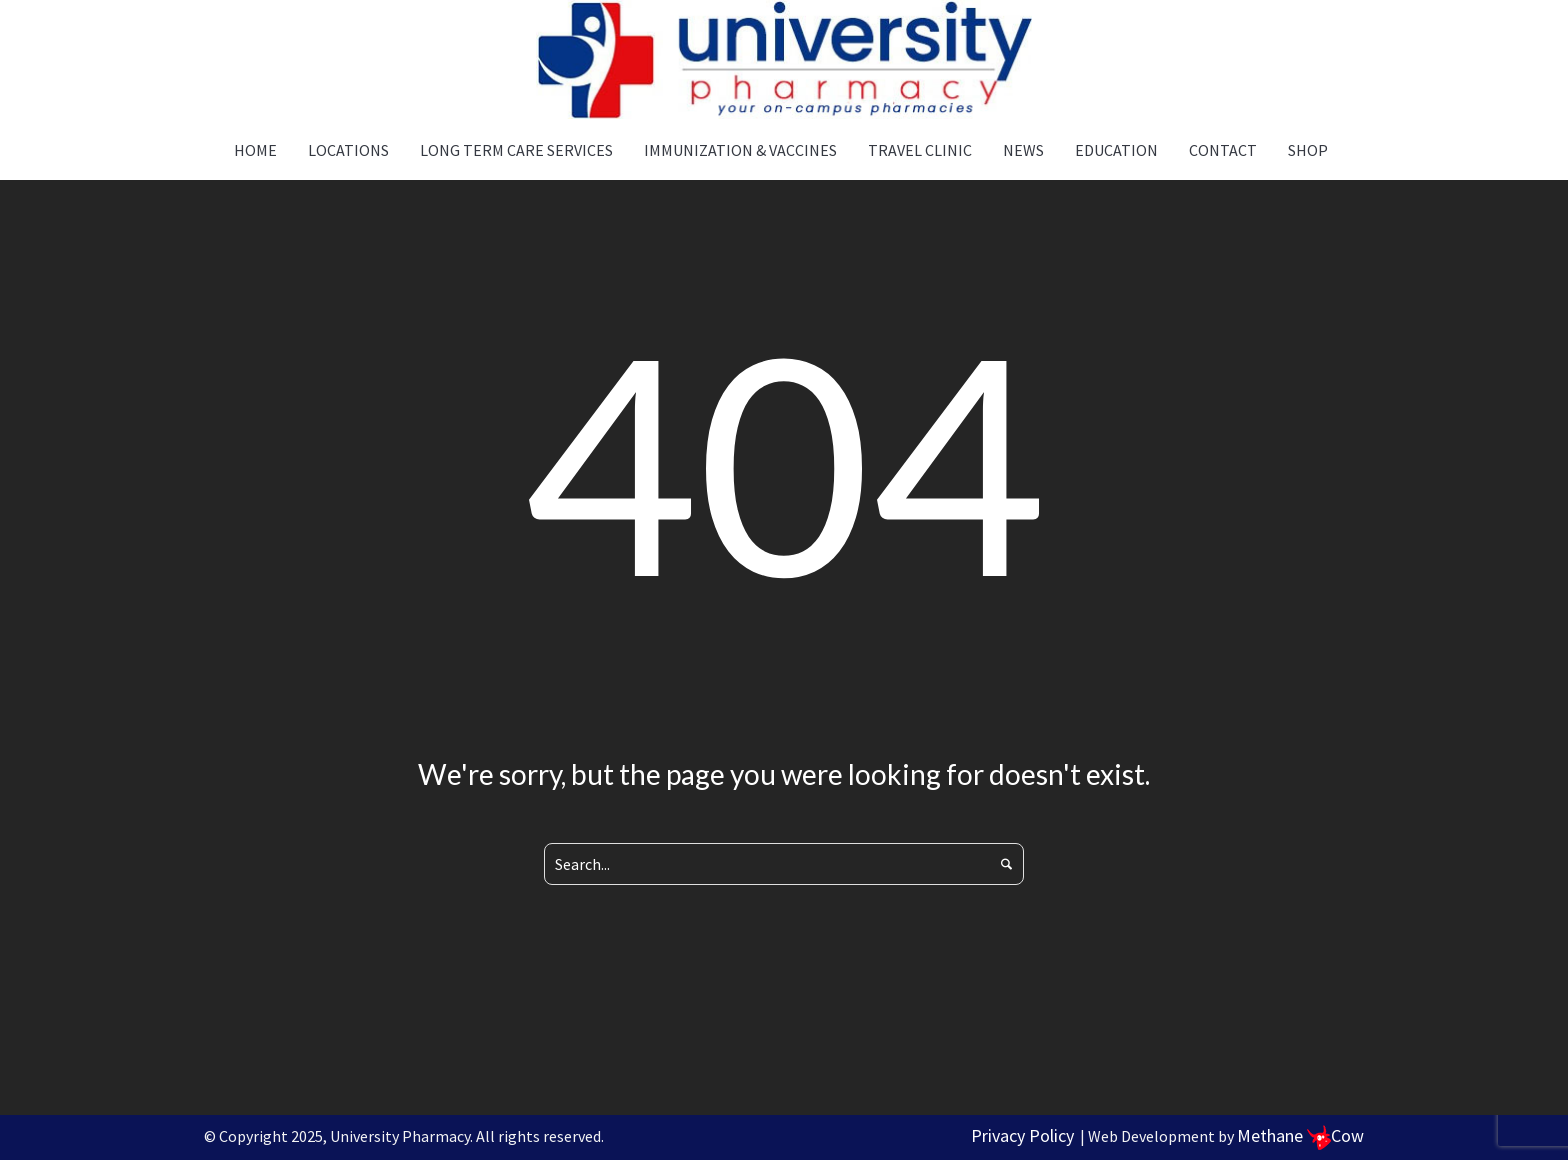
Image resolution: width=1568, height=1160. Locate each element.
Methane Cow (1300, 1135)
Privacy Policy (1022, 1135)
